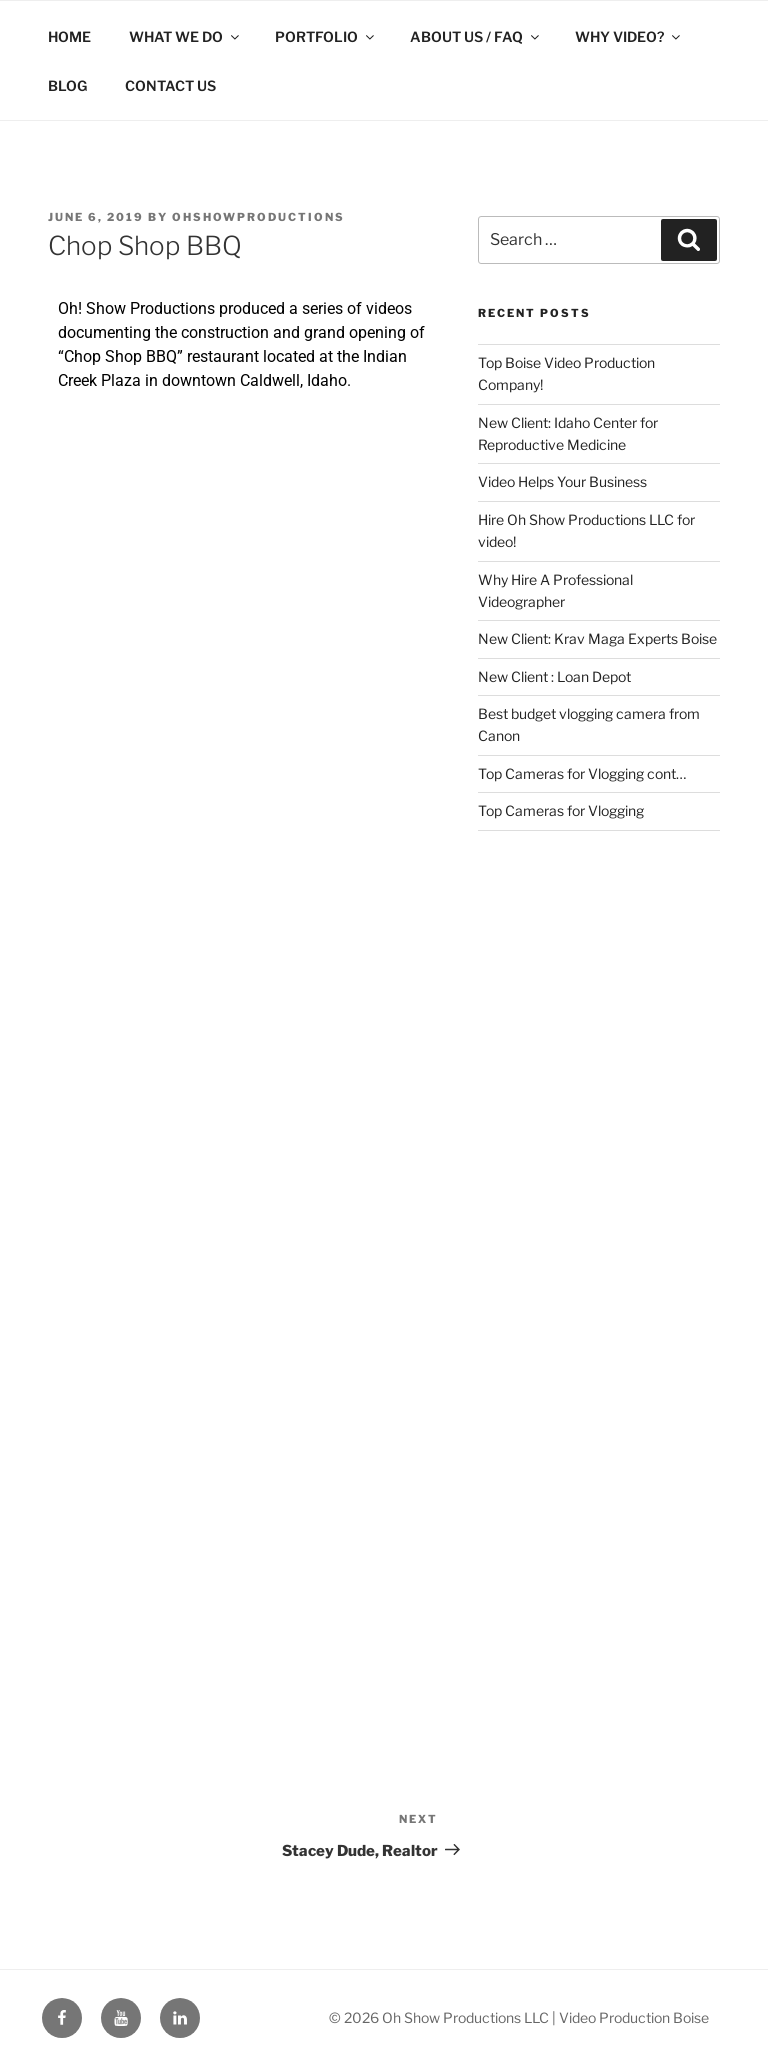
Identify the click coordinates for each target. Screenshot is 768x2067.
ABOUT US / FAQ (476, 36)
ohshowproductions (258, 217)
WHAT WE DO (185, 36)
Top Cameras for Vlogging (561, 810)
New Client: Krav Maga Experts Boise (597, 638)
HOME (69, 36)
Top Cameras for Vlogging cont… (582, 773)
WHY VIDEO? (629, 36)
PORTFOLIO (326, 36)
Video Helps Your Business (562, 481)
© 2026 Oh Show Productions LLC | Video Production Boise (519, 2017)
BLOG (67, 85)
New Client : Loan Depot (554, 676)
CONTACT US (170, 85)
